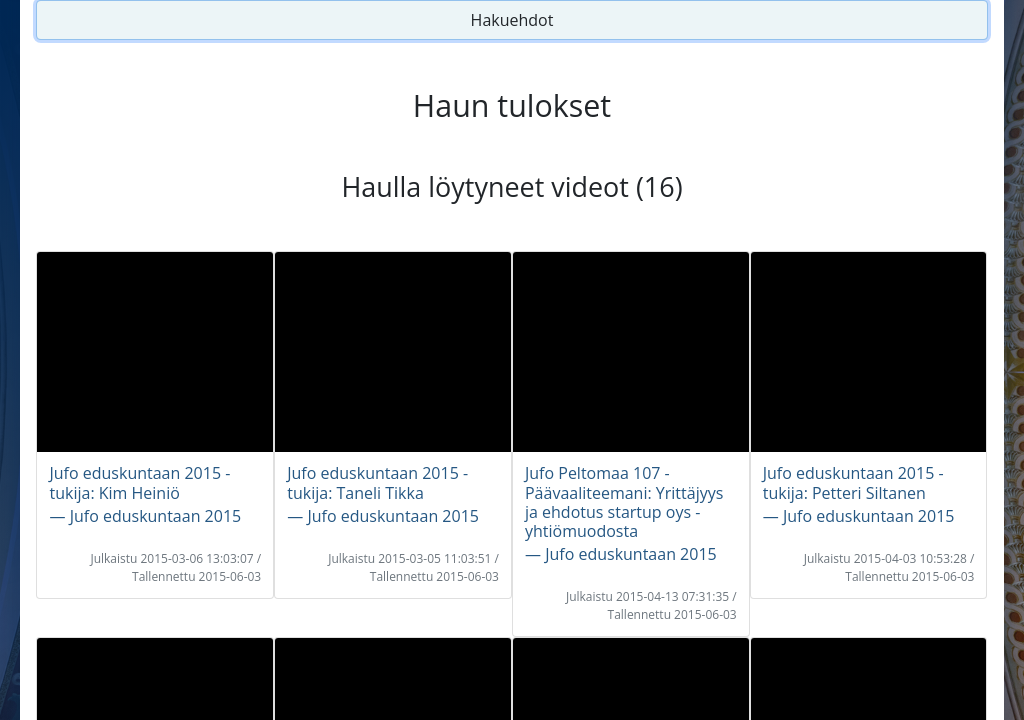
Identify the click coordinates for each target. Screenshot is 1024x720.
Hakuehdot (512, 20)
